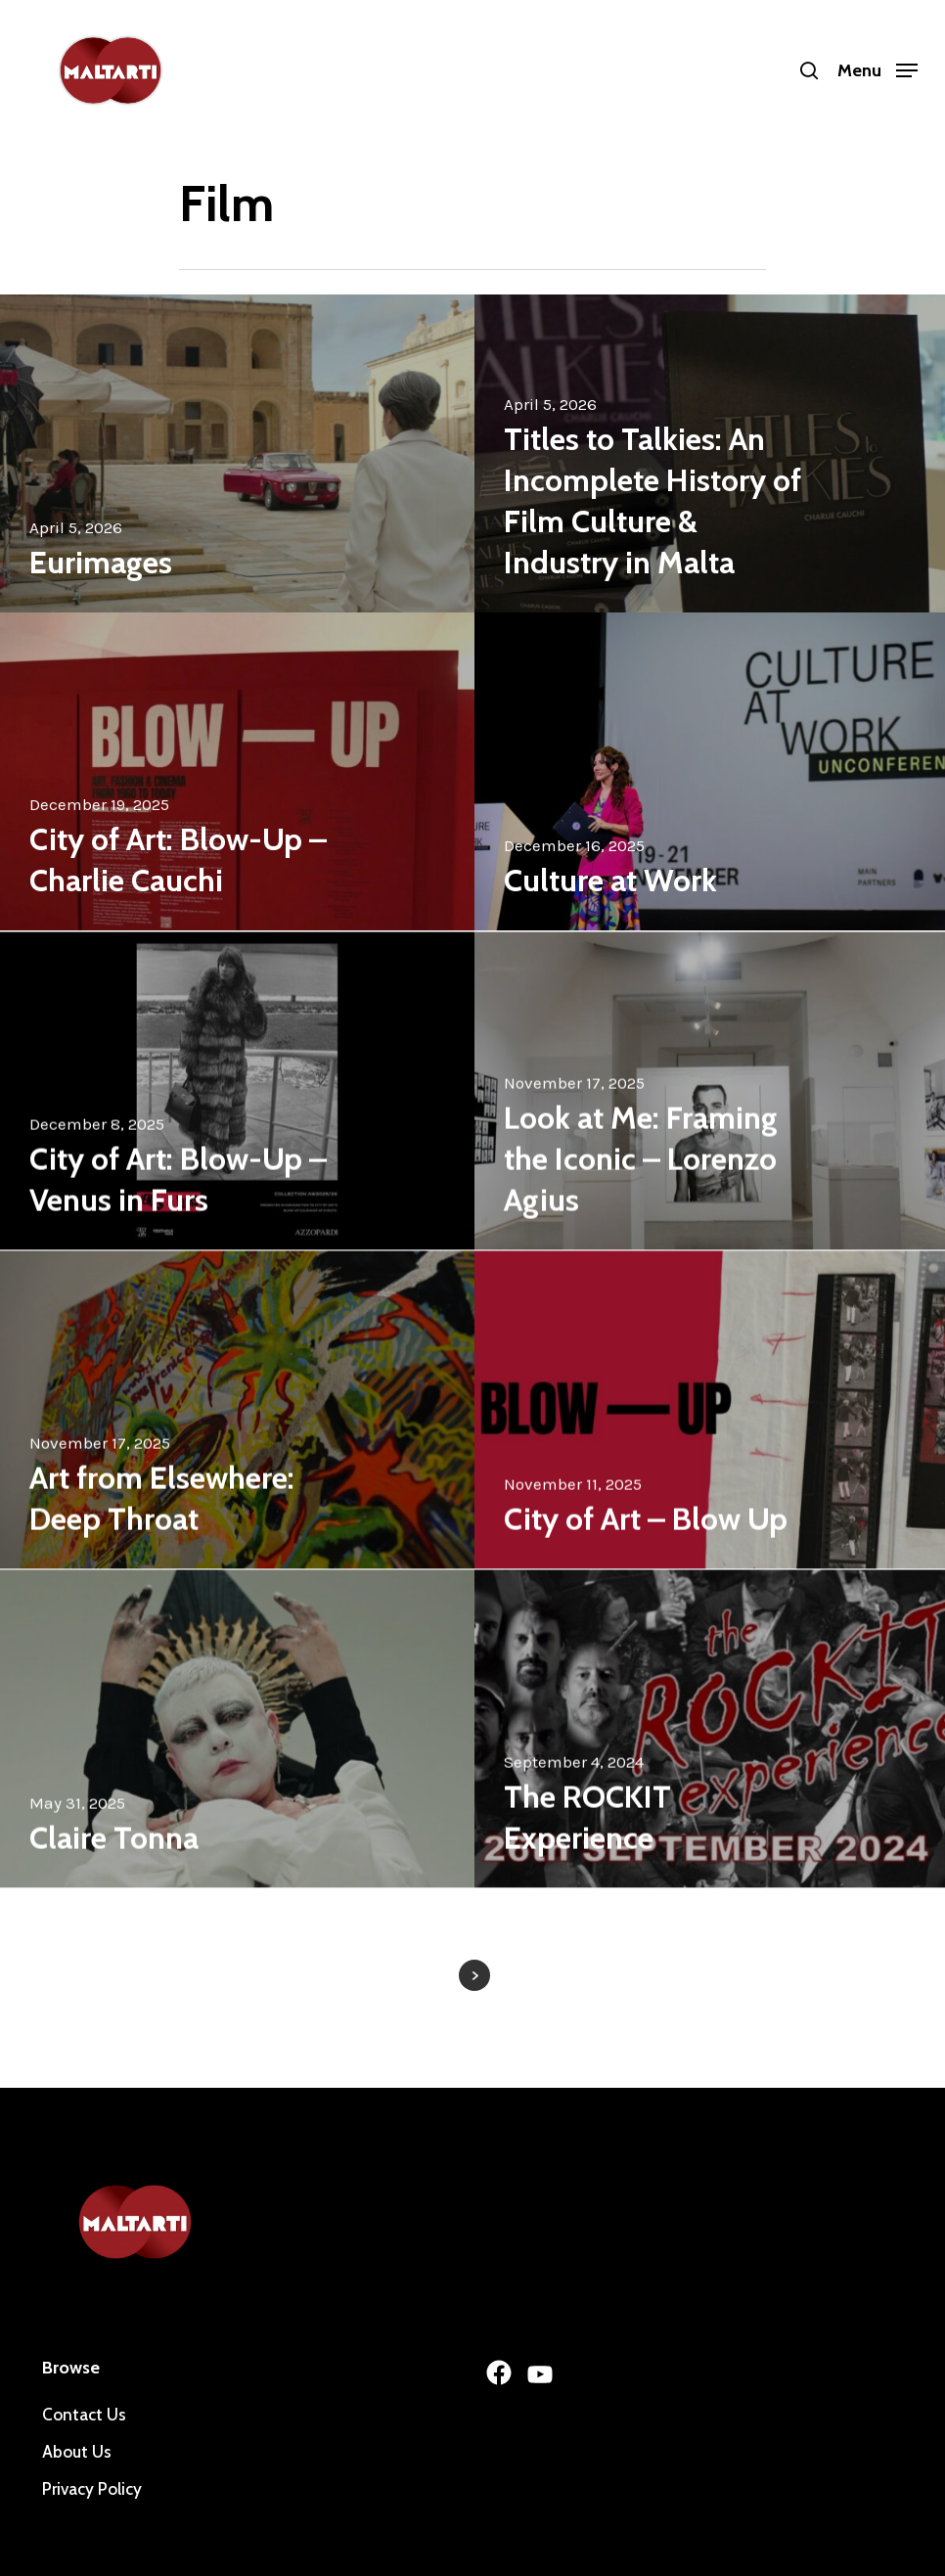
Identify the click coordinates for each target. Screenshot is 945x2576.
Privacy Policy (92, 2489)
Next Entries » (474, 1975)
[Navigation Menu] (877, 68)
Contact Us (84, 2414)
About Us (77, 2452)
